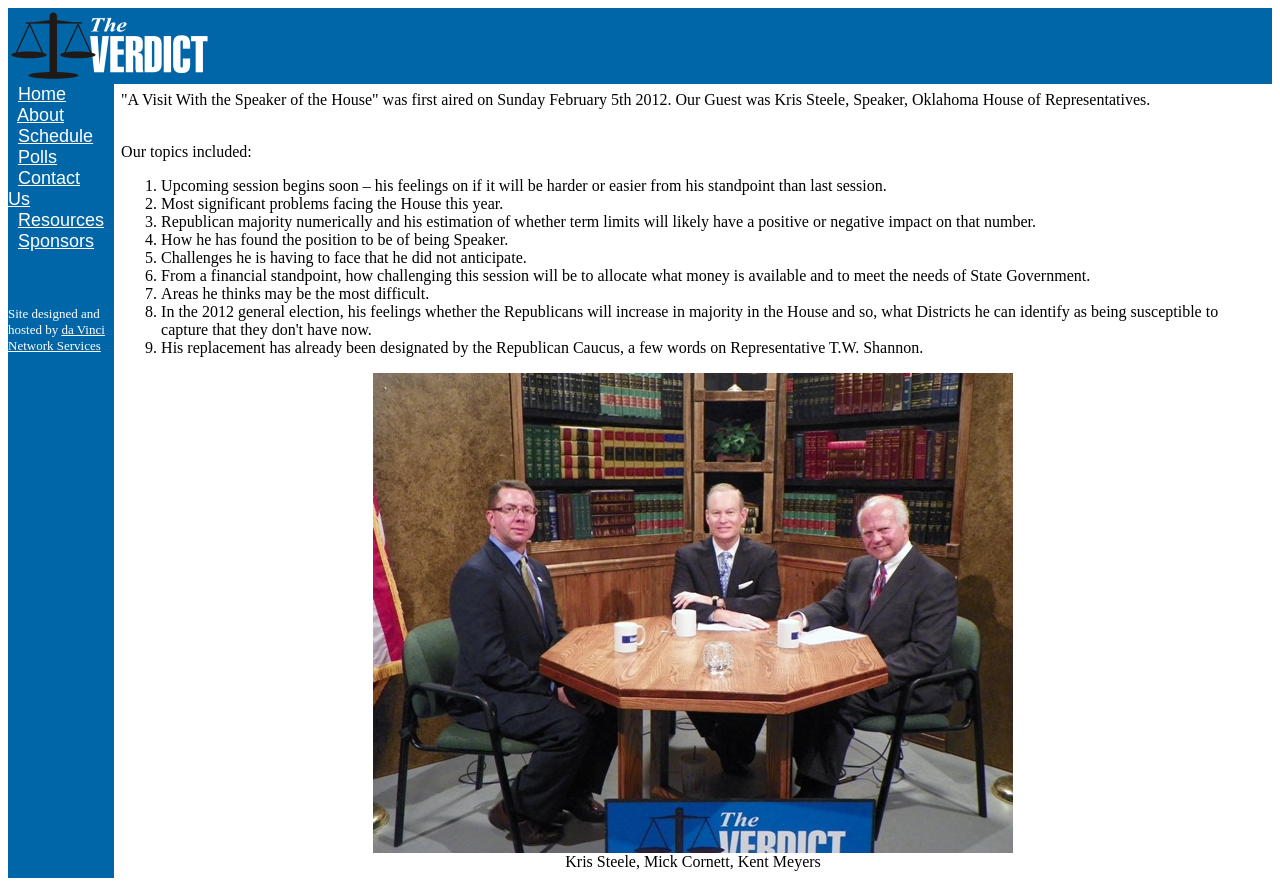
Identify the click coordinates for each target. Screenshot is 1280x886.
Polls (37, 157)
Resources (61, 220)
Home (42, 94)
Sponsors (56, 241)
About (40, 115)
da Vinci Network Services (56, 337)
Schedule (55, 136)
